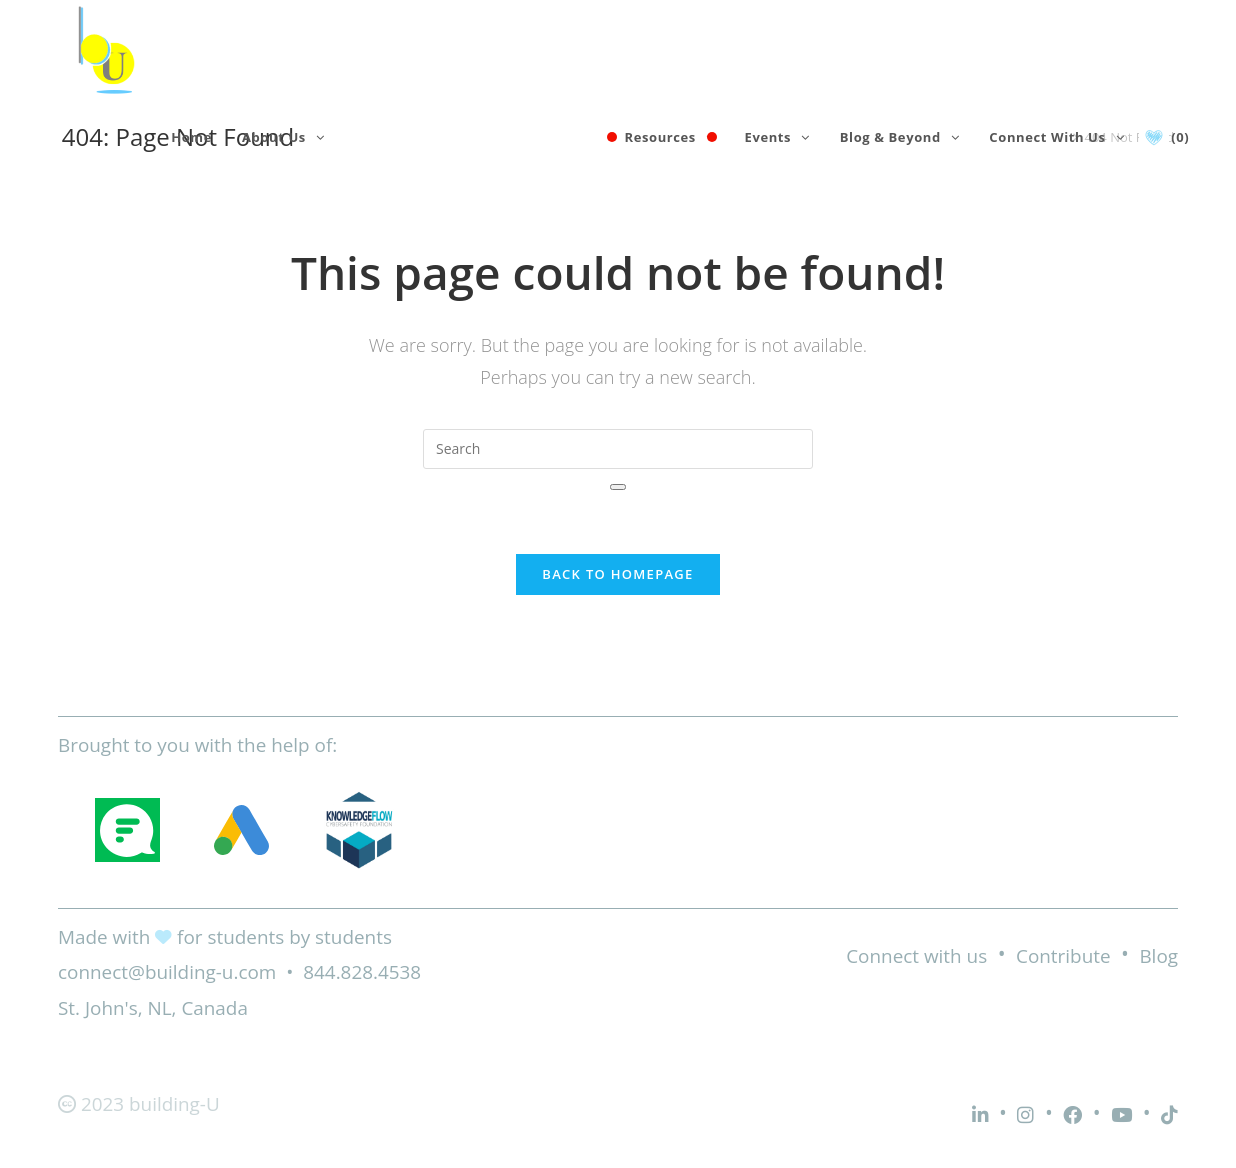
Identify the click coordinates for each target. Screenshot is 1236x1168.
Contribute (1063, 956)
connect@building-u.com (167, 972)
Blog (1158, 956)
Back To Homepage (617, 574)
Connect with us (916, 956)
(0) (1180, 137)
